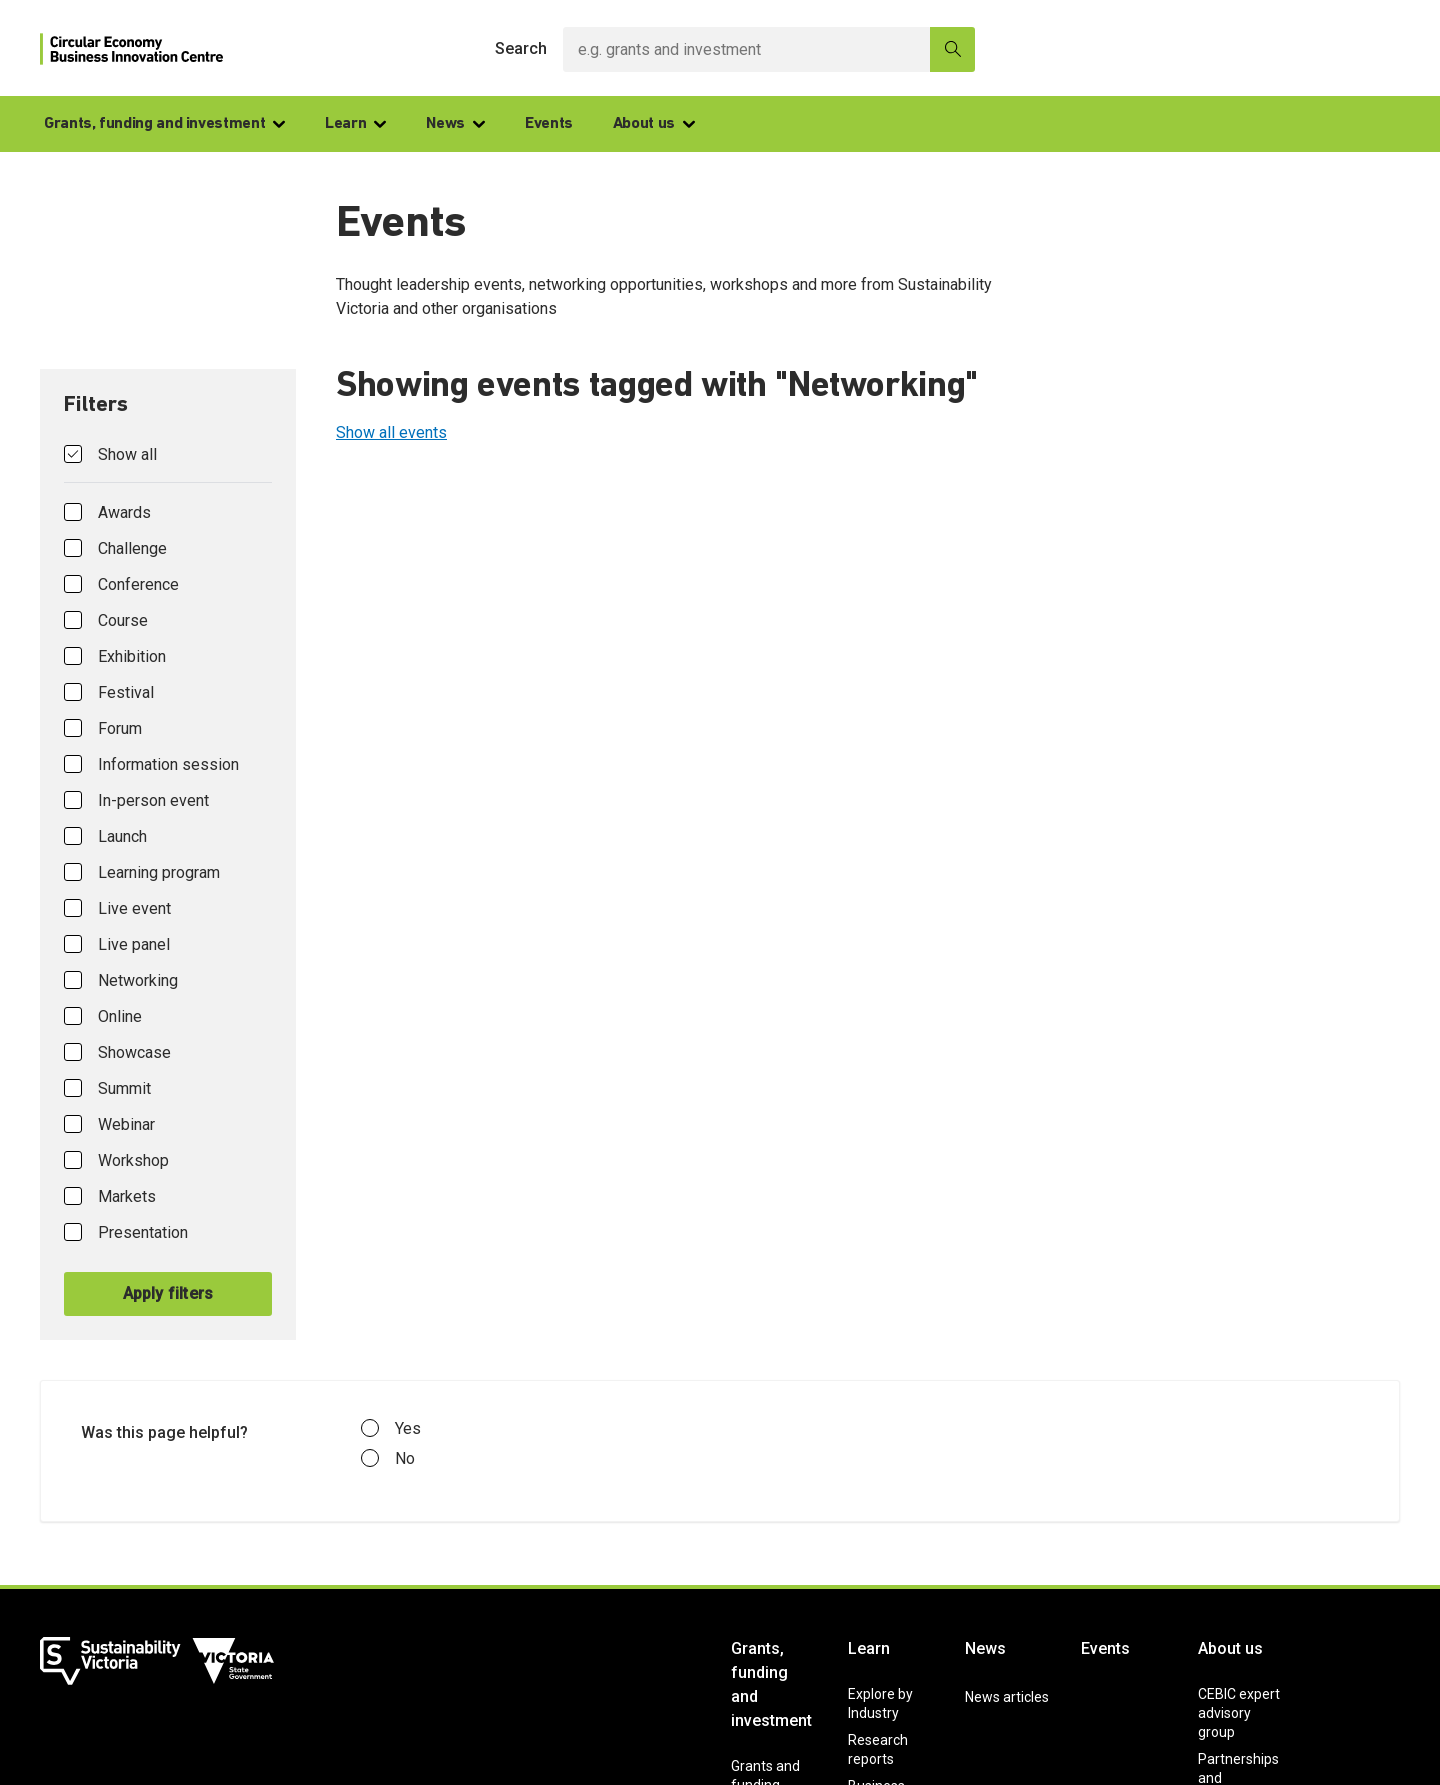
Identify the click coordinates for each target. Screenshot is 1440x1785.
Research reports (878, 1749)
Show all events (391, 432)
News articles (1007, 1697)
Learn (355, 124)
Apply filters (168, 1293)
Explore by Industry (880, 1703)
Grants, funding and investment (164, 124)
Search (521, 48)
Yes (391, 1429)
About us (654, 124)
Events (549, 124)
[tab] (168, 854)
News (455, 124)
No (388, 1459)
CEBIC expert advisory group (1239, 1713)
